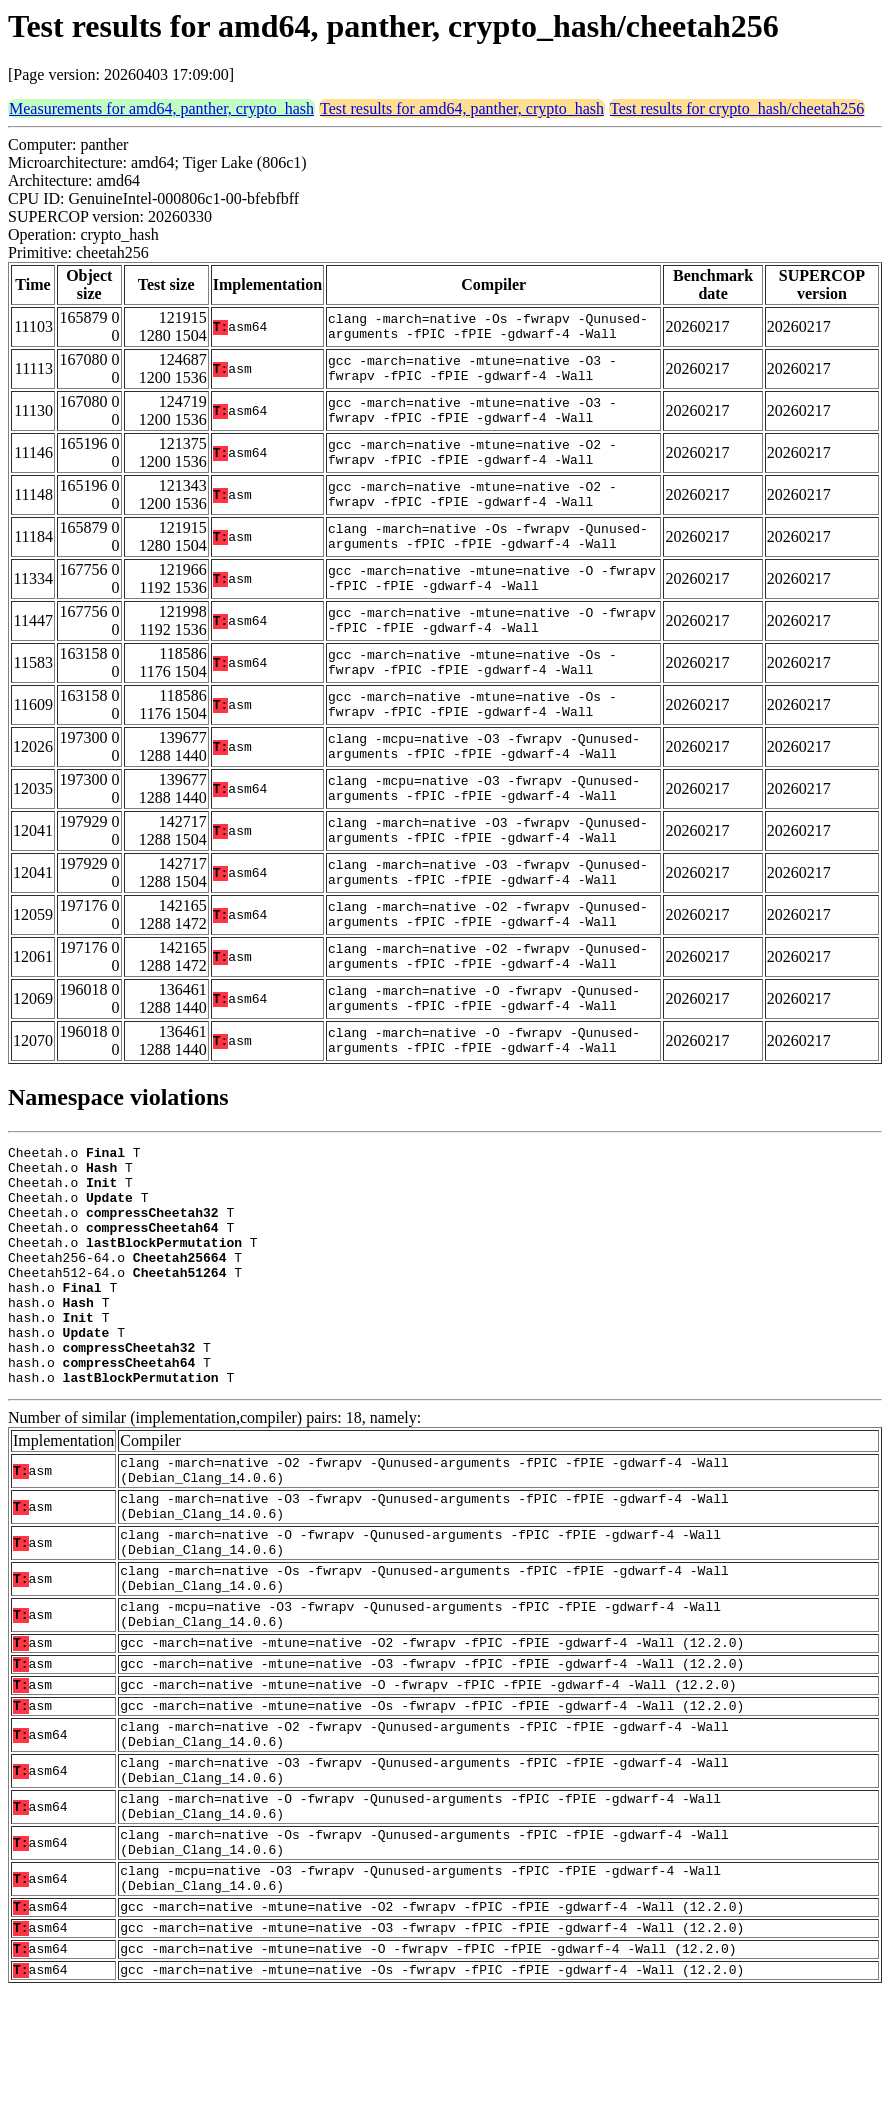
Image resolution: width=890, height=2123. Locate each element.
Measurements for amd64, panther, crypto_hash (161, 108)
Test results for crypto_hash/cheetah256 (737, 108)
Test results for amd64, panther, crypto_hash (462, 108)
